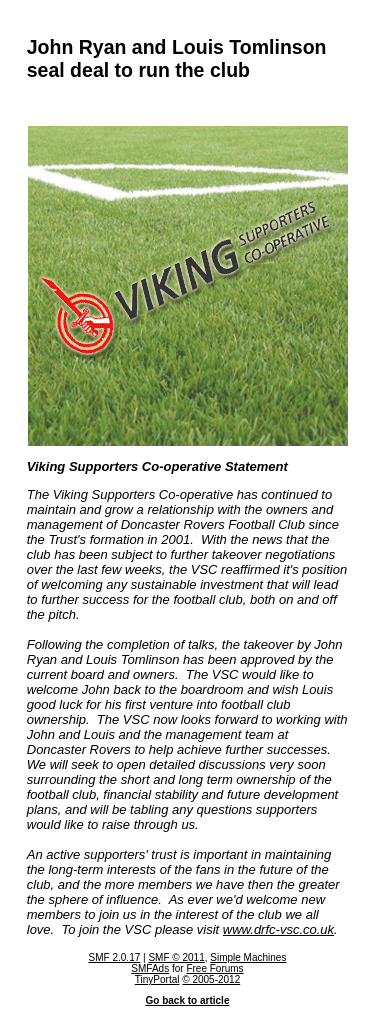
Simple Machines (248, 957)
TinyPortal (157, 979)
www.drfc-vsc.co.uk (278, 929)
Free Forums (214, 968)
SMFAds (150, 968)
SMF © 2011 (176, 957)
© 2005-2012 (211, 979)
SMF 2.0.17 (115, 957)
